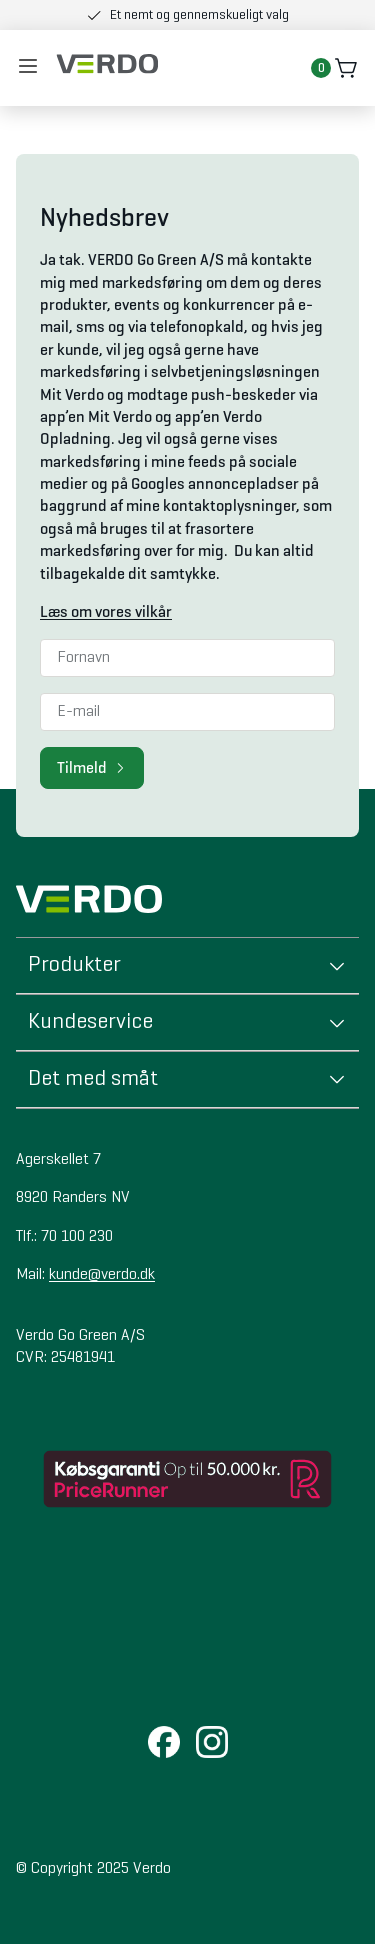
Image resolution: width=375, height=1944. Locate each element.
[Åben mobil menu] (28, 68)
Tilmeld (92, 767)
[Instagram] (212, 1744)
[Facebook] (164, 1744)
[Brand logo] (107, 64)
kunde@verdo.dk (102, 1275)
